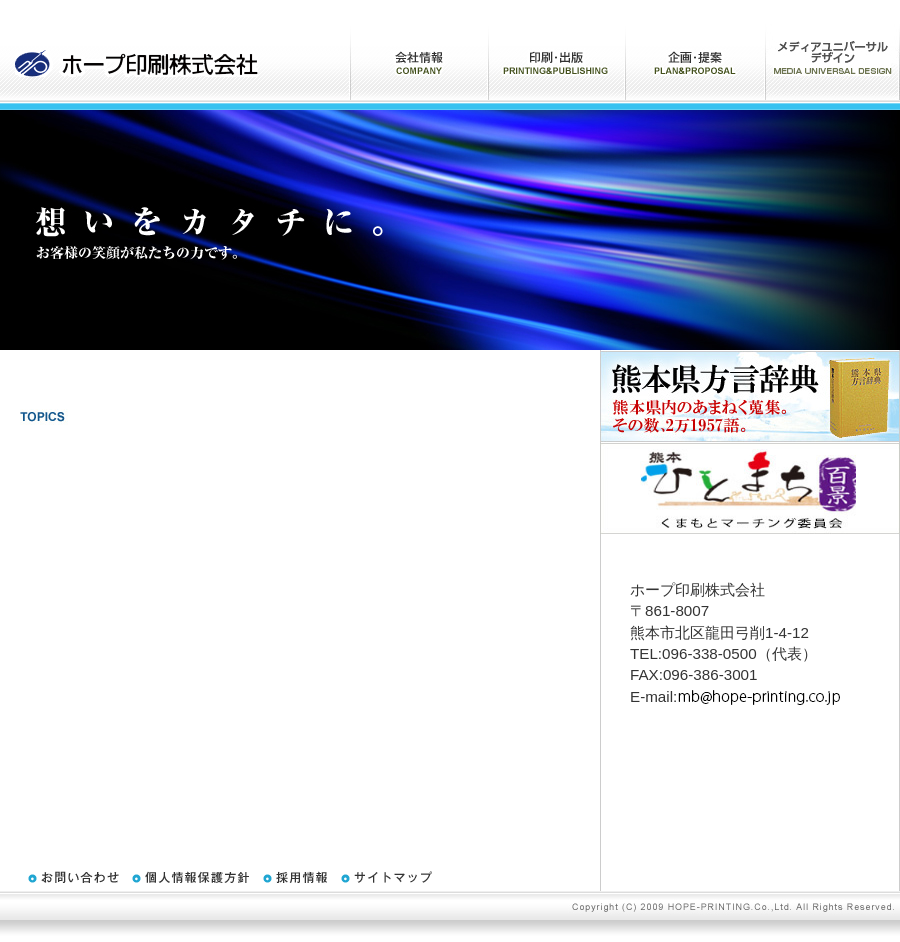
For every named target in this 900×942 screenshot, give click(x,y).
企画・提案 (695, 50)
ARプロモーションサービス (832, 50)
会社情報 (418, 50)
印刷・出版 (556, 50)
